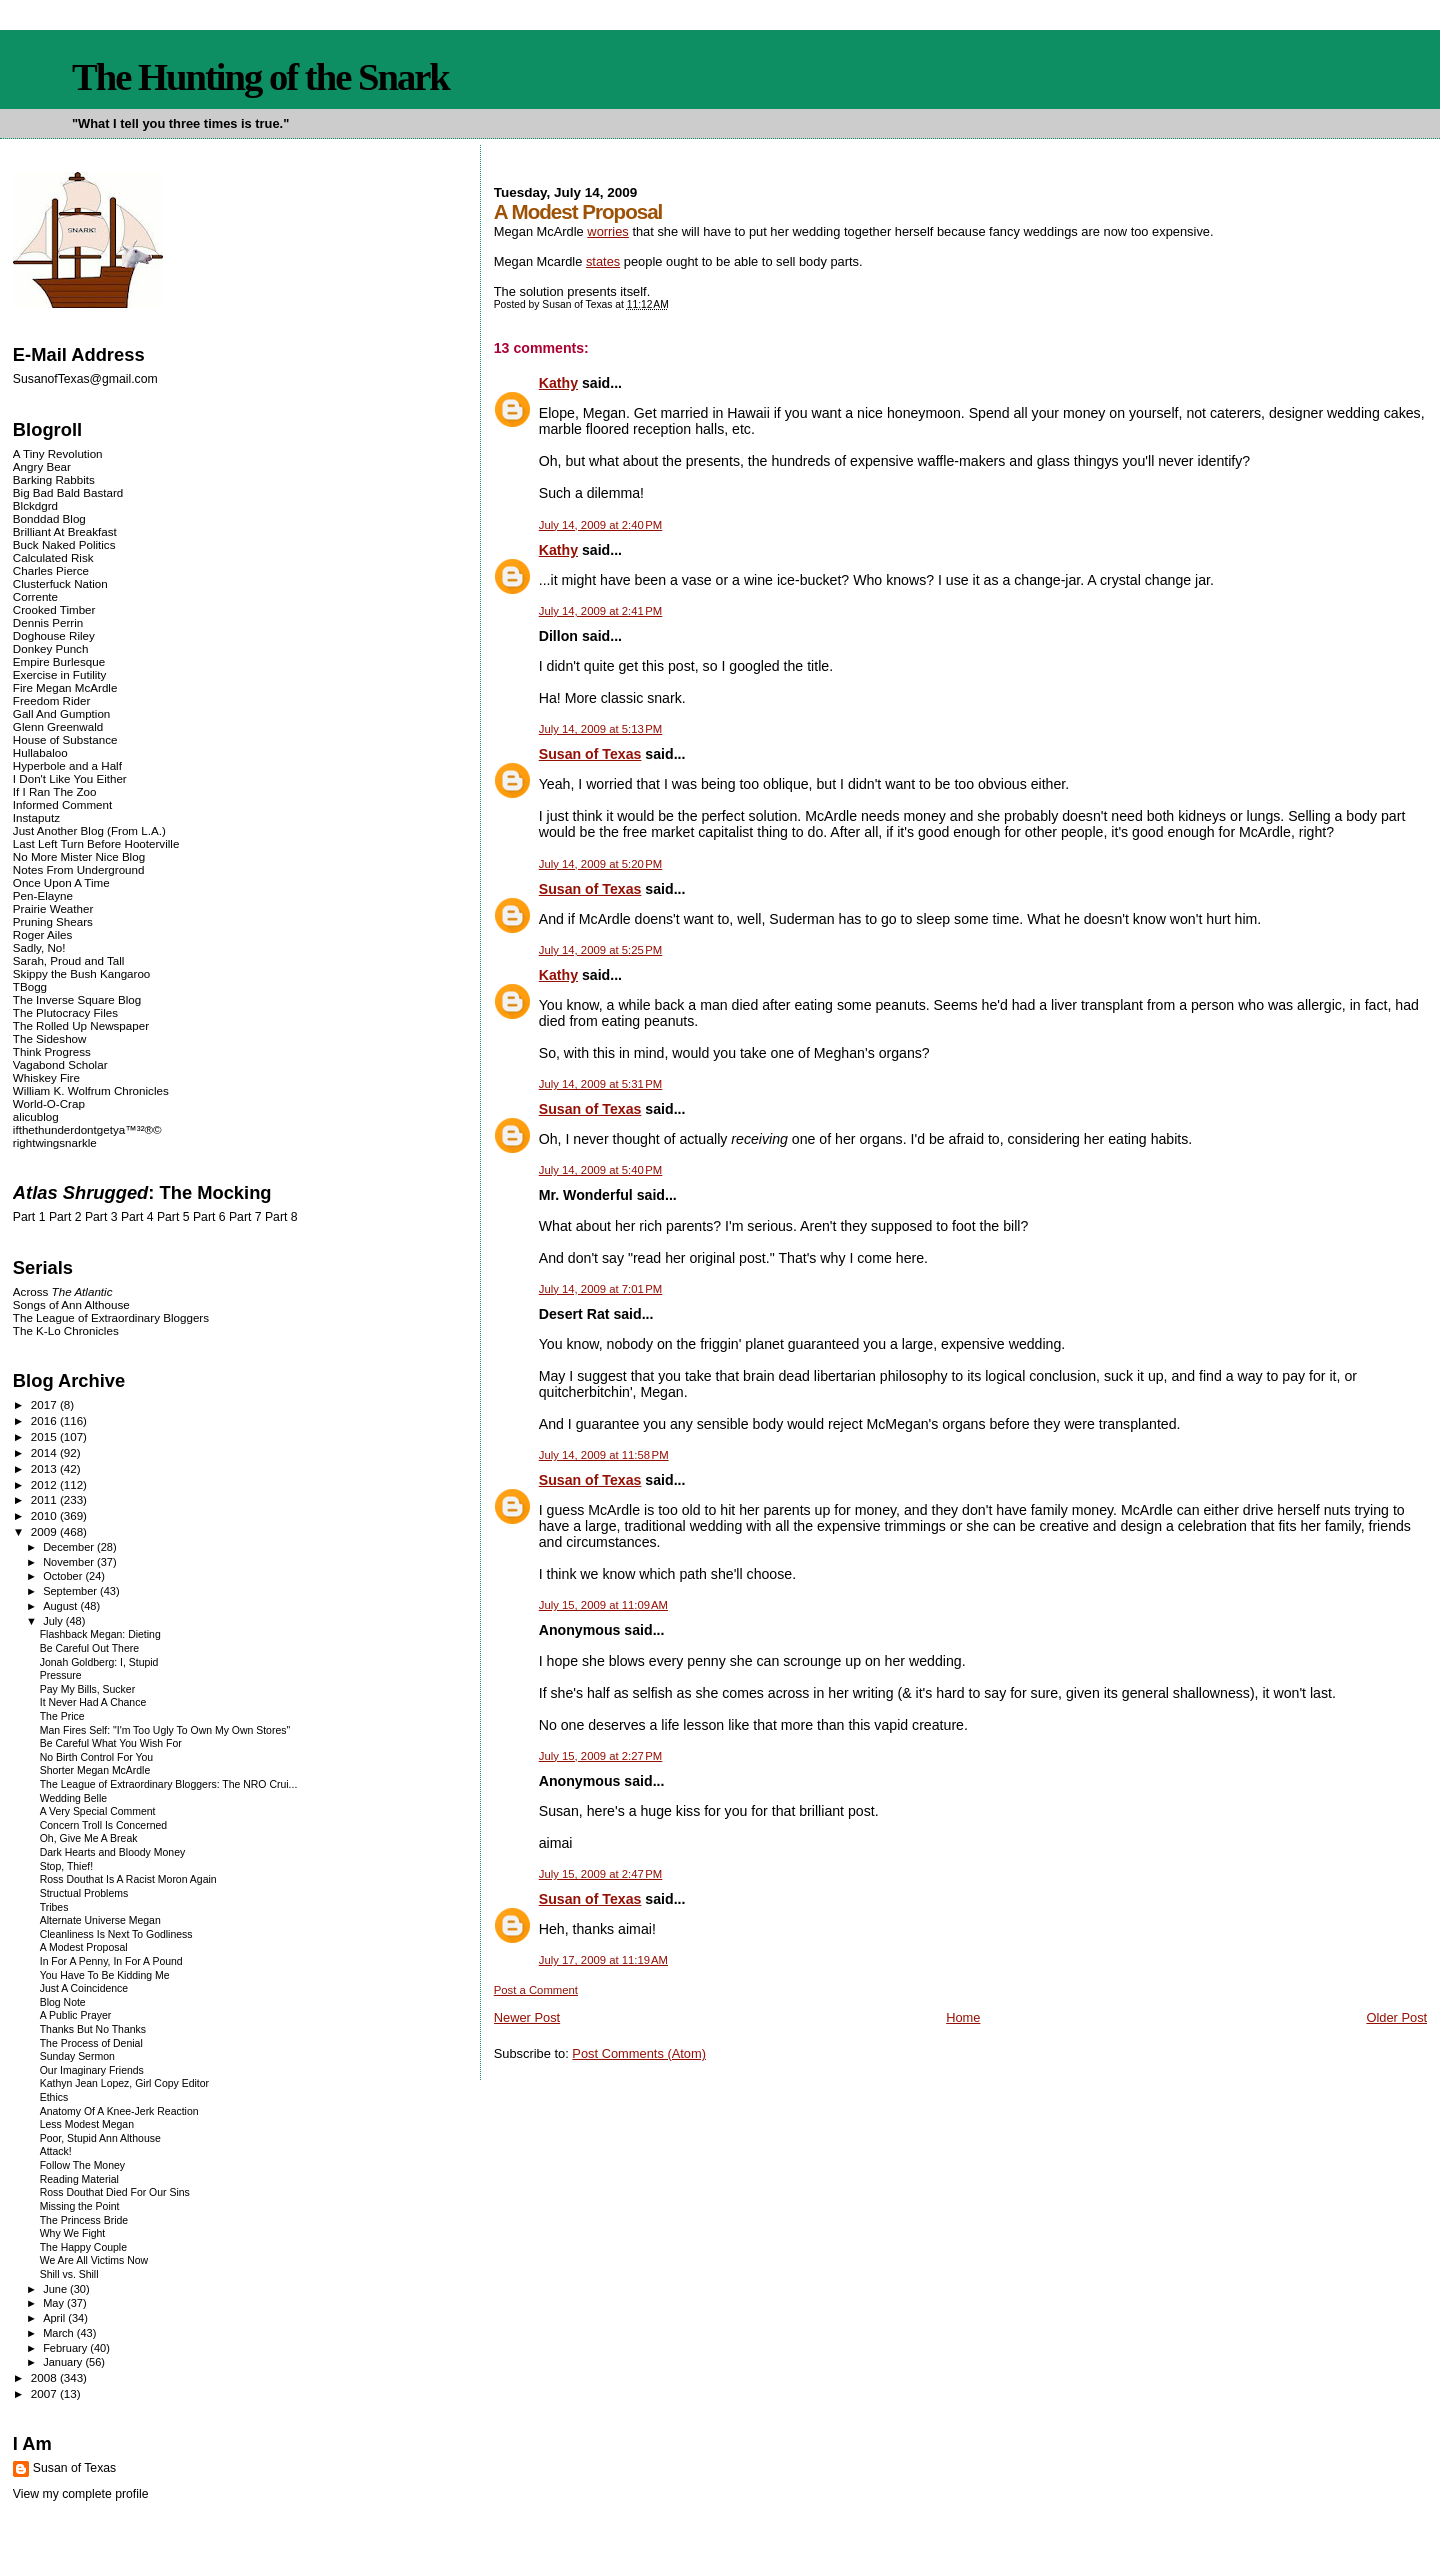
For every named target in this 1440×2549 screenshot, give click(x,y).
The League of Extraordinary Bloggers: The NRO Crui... (169, 1784)
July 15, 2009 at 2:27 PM (601, 1756)
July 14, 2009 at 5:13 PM (601, 729)
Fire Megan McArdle (65, 687)
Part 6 (209, 1217)
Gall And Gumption (61, 713)
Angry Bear (42, 466)
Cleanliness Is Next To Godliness (116, 1934)
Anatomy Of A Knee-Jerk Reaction (119, 2111)
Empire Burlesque (59, 661)
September (71, 1591)
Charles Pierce (51, 570)
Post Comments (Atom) (639, 2053)
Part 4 (137, 1217)
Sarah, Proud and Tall (68, 960)
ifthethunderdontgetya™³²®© (87, 1129)
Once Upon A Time (61, 882)
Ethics (54, 2097)
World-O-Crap (49, 1103)
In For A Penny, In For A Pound (111, 1961)
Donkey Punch (51, 648)
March (60, 2333)
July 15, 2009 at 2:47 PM (601, 1874)
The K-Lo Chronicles (66, 1330)
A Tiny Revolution (58, 453)
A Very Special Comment (98, 1811)
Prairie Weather (53, 908)
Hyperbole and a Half (67, 765)
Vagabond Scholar (60, 1064)
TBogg (30, 986)
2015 (45, 1436)
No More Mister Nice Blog (79, 856)
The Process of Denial (91, 2043)
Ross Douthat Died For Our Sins (115, 2192)
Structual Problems (84, 1893)
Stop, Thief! (66, 1866)
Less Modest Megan (87, 2124)
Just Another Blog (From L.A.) (89, 830)
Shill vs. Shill (69, 2274)
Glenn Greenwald (58, 726)
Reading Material (79, 2179)
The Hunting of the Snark (260, 77)
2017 (45, 1404)
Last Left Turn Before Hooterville (96, 843)
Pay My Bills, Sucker (87, 1689)
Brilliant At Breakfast (65, 531)
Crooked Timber (54, 609)
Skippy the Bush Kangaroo (81, 973)
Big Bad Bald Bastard (68, 492)
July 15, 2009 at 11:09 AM (603, 1605)
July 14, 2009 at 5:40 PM (601, 1170)
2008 (45, 2377)
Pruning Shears (53, 921)
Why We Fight (73, 2233)
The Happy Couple (83, 2247)
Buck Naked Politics (64, 544)
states (603, 261)
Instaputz (36, 817)
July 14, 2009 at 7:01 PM (601, 1289)
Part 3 (101, 1217)
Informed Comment (62, 804)
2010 (45, 1515)
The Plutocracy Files (65, 1012)
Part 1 (29, 1217)
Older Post (1396, 2017)
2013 (45, 1468)
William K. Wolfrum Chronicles (91, 1090)
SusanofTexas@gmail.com (85, 379)
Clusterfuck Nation (60, 583)
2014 (45, 1452)
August (61, 1606)
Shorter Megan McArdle (95, 1770)
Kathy (558, 383)
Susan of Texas (590, 754)
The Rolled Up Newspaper (81, 1025)
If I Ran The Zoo (55, 791)
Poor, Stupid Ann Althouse (100, 2138)
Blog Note (63, 2002)
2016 (45, 1420)
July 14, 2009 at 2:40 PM (601, 525)
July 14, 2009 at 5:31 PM (601, 1084)
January (64, 2362)
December (70, 1547)
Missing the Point (80, 2206)
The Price (62, 1716)
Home (963, 2017)
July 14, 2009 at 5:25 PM (601, 950)
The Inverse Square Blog (77, 999)
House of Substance (65, 739)
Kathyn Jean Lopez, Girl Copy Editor (124, 2083)
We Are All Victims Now (94, 2260)
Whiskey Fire (46, 1077)
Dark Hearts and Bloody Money (112, 1852)
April (55, 2318)
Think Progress (52, 1051)
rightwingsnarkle (55, 1142)
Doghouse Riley (54, 635)
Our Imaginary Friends (92, 2070)
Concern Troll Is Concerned (103, 1825)
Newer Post (527, 2017)
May (55, 2303)
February (66, 2348)
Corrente (35, 596)
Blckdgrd (35, 505)
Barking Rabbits (54, 479)
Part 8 (281, 1217)
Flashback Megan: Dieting (100, 1634)
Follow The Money (82, 2165)
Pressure (61, 1675)
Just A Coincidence (84, 1988)
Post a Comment (536, 1990)
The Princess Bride (84, 2220)
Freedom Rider (51, 700)
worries (607, 231)
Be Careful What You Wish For (111, 1743)
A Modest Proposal (84, 1947)
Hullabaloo (40, 752)
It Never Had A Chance (93, 1702)
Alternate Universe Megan (100, 1920)
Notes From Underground (79, 869)
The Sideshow (50, 1038)
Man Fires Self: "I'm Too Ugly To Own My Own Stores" (165, 1730)
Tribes (54, 1907)
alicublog (36, 1116)
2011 (45, 1499)
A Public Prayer (76, 2015)
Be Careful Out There (89, 1648)
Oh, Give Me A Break (89, 1838)
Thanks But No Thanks (93, 2029)
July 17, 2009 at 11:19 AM (603, 1960)
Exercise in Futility (60, 674)
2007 (45, 2393)
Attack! (56, 2151)
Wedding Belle (73, 1798)
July (54, 1621)
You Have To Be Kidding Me (105, 1975)
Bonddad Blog (49, 518)
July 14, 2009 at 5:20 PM (601, 864)
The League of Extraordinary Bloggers (111, 1317)
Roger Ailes (42, 934)
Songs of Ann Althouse (71, 1304)
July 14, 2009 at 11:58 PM (604, 1455)
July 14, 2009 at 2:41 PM (601, 611)
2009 (45, 1531)
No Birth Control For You (96, 1757)
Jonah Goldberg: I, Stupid (99, 1662)
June (56, 2289)
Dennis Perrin (48, 622)
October (64, 1576)
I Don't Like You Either (70, 778)
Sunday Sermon (77, 2056)
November (70, 1562)
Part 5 (173, 1217)
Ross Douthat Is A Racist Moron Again (128, 1879)
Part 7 (245, 1217)
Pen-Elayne (43, 895)
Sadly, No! (39, 947)
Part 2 (65, 1217)
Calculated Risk (53, 557)
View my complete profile (81, 2494)
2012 (45, 1484)
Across (63, 1291)
